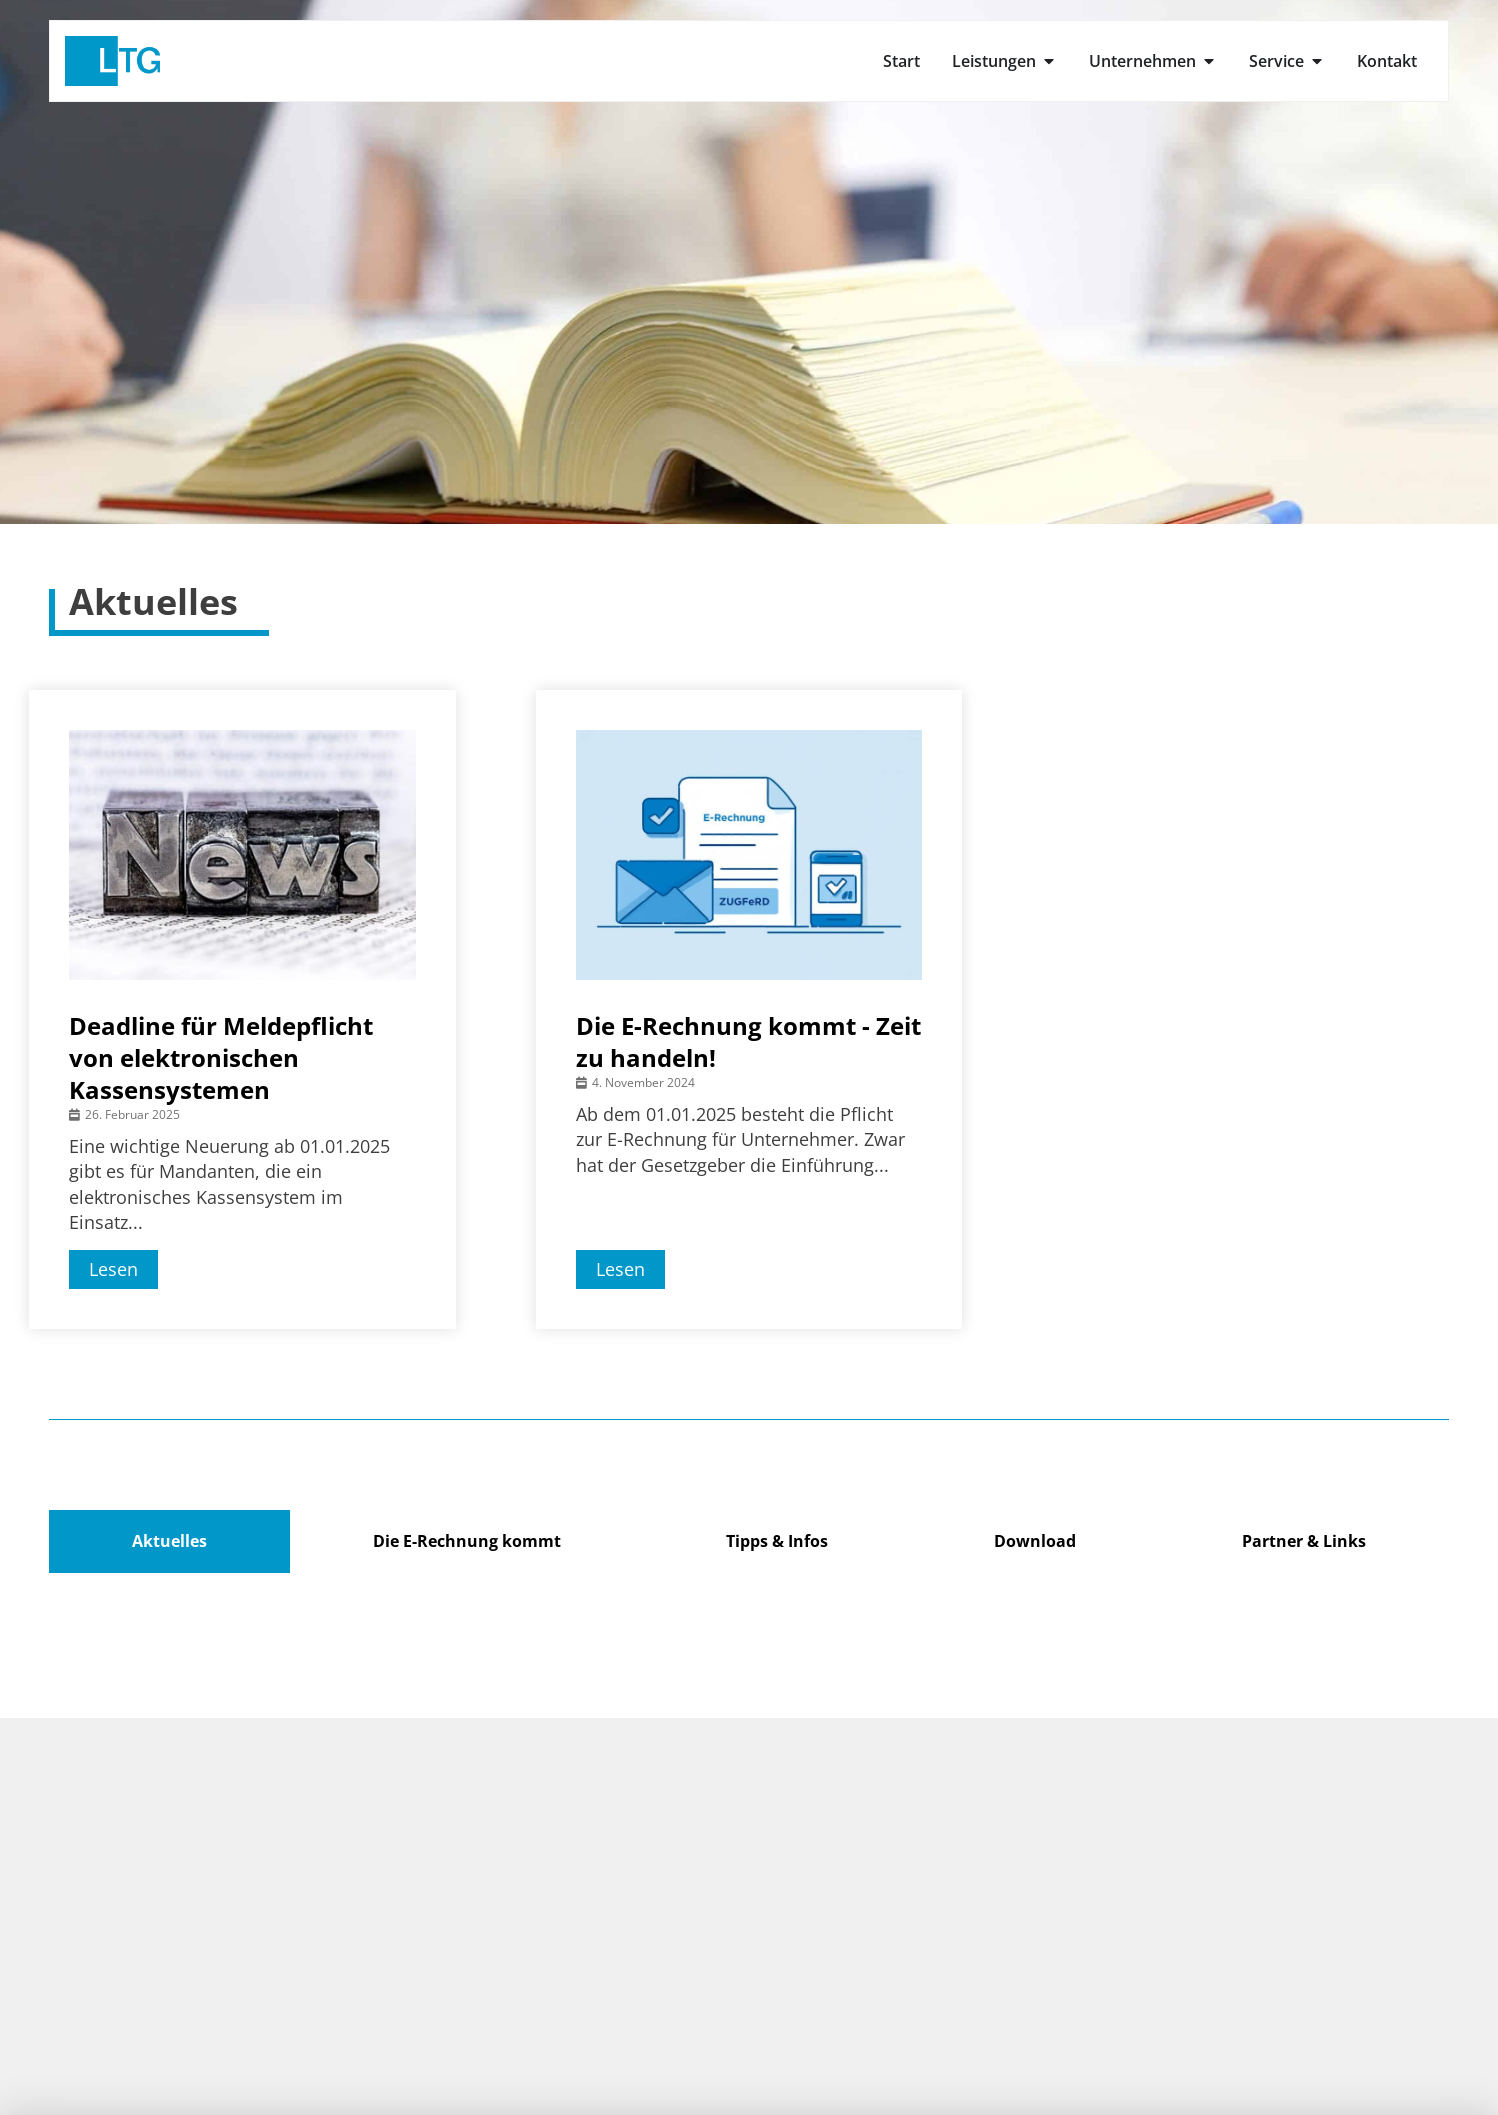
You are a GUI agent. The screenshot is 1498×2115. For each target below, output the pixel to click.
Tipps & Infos (777, 1541)
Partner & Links (1304, 1541)
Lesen (113, 1269)
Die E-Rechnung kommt (467, 1541)
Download (1035, 1541)
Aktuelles (169, 1541)
